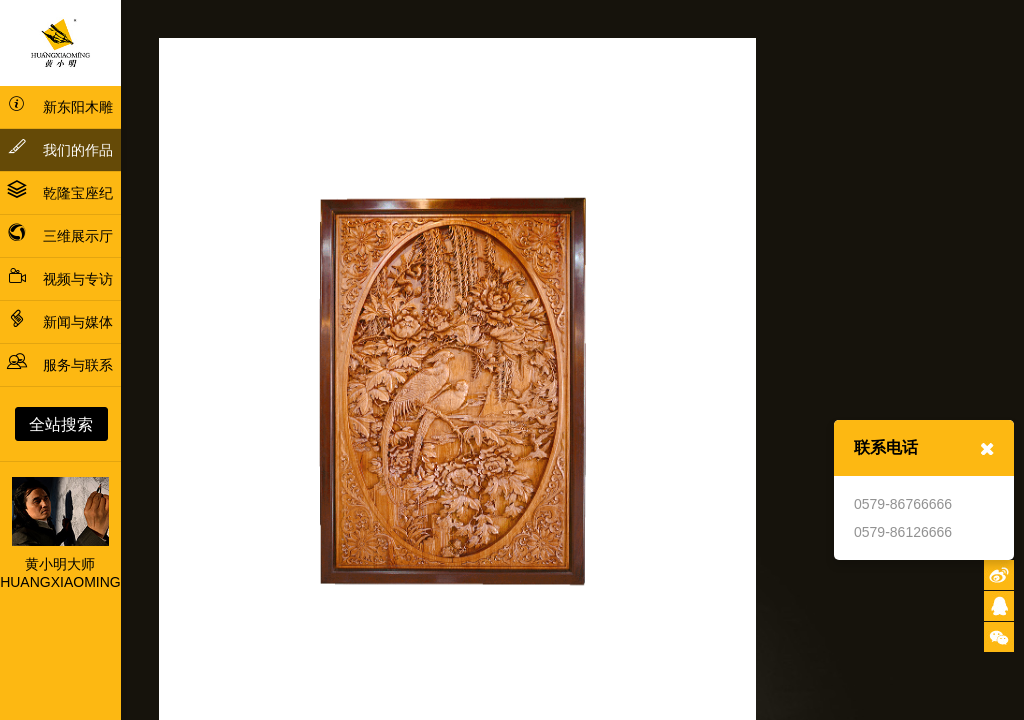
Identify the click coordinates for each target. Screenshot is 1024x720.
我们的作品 (60, 147)
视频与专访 (60, 279)
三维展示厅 (60, 236)
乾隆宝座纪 (60, 193)
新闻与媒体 (60, 322)
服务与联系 (60, 365)
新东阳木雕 (60, 107)
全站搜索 (61, 424)
